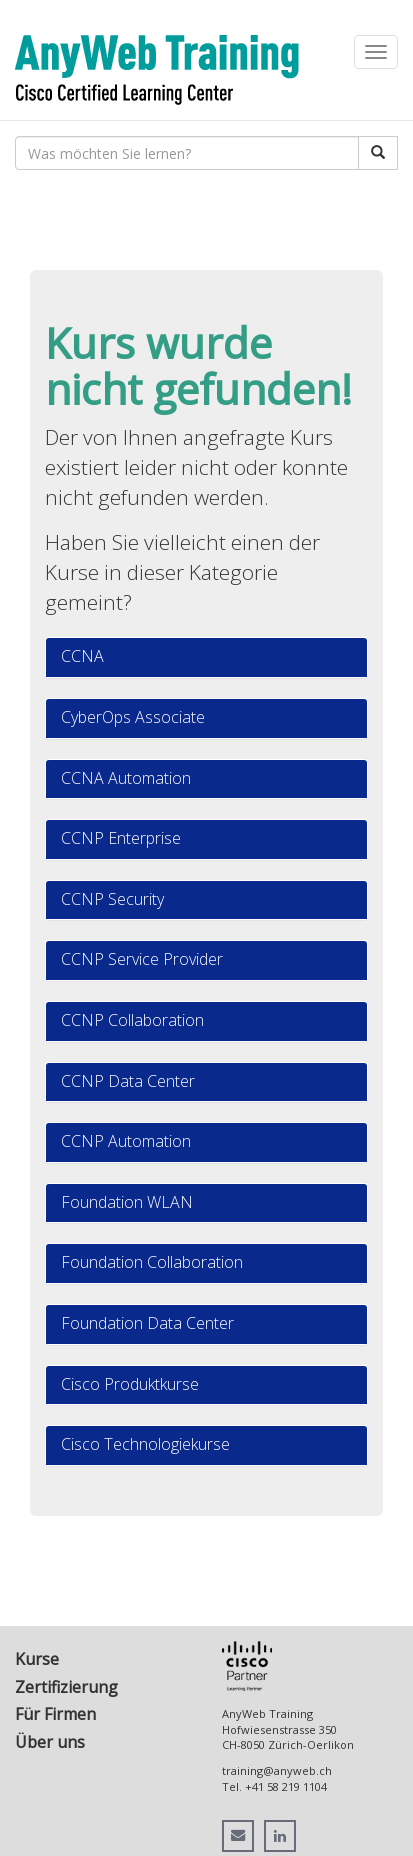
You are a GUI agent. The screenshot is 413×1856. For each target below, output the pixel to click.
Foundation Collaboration (152, 1262)
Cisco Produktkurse (130, 1384)
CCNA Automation (126, 778)
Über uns (50, 1742)
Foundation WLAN (127, 1202)
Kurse (37, 1659)
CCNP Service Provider (142, 959)
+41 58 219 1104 (286, 1786)
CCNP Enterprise (121, 838)
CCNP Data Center (128, 1081)
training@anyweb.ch (277, 1770)
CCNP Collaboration (132, 1020)
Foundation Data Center (147, 1323)
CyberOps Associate (133, 717)
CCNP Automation (126, 1141)
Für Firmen (55, 1714)
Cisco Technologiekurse (145, 1444)
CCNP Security (112, 899)
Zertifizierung (66, 1687)
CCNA (82, 656)
